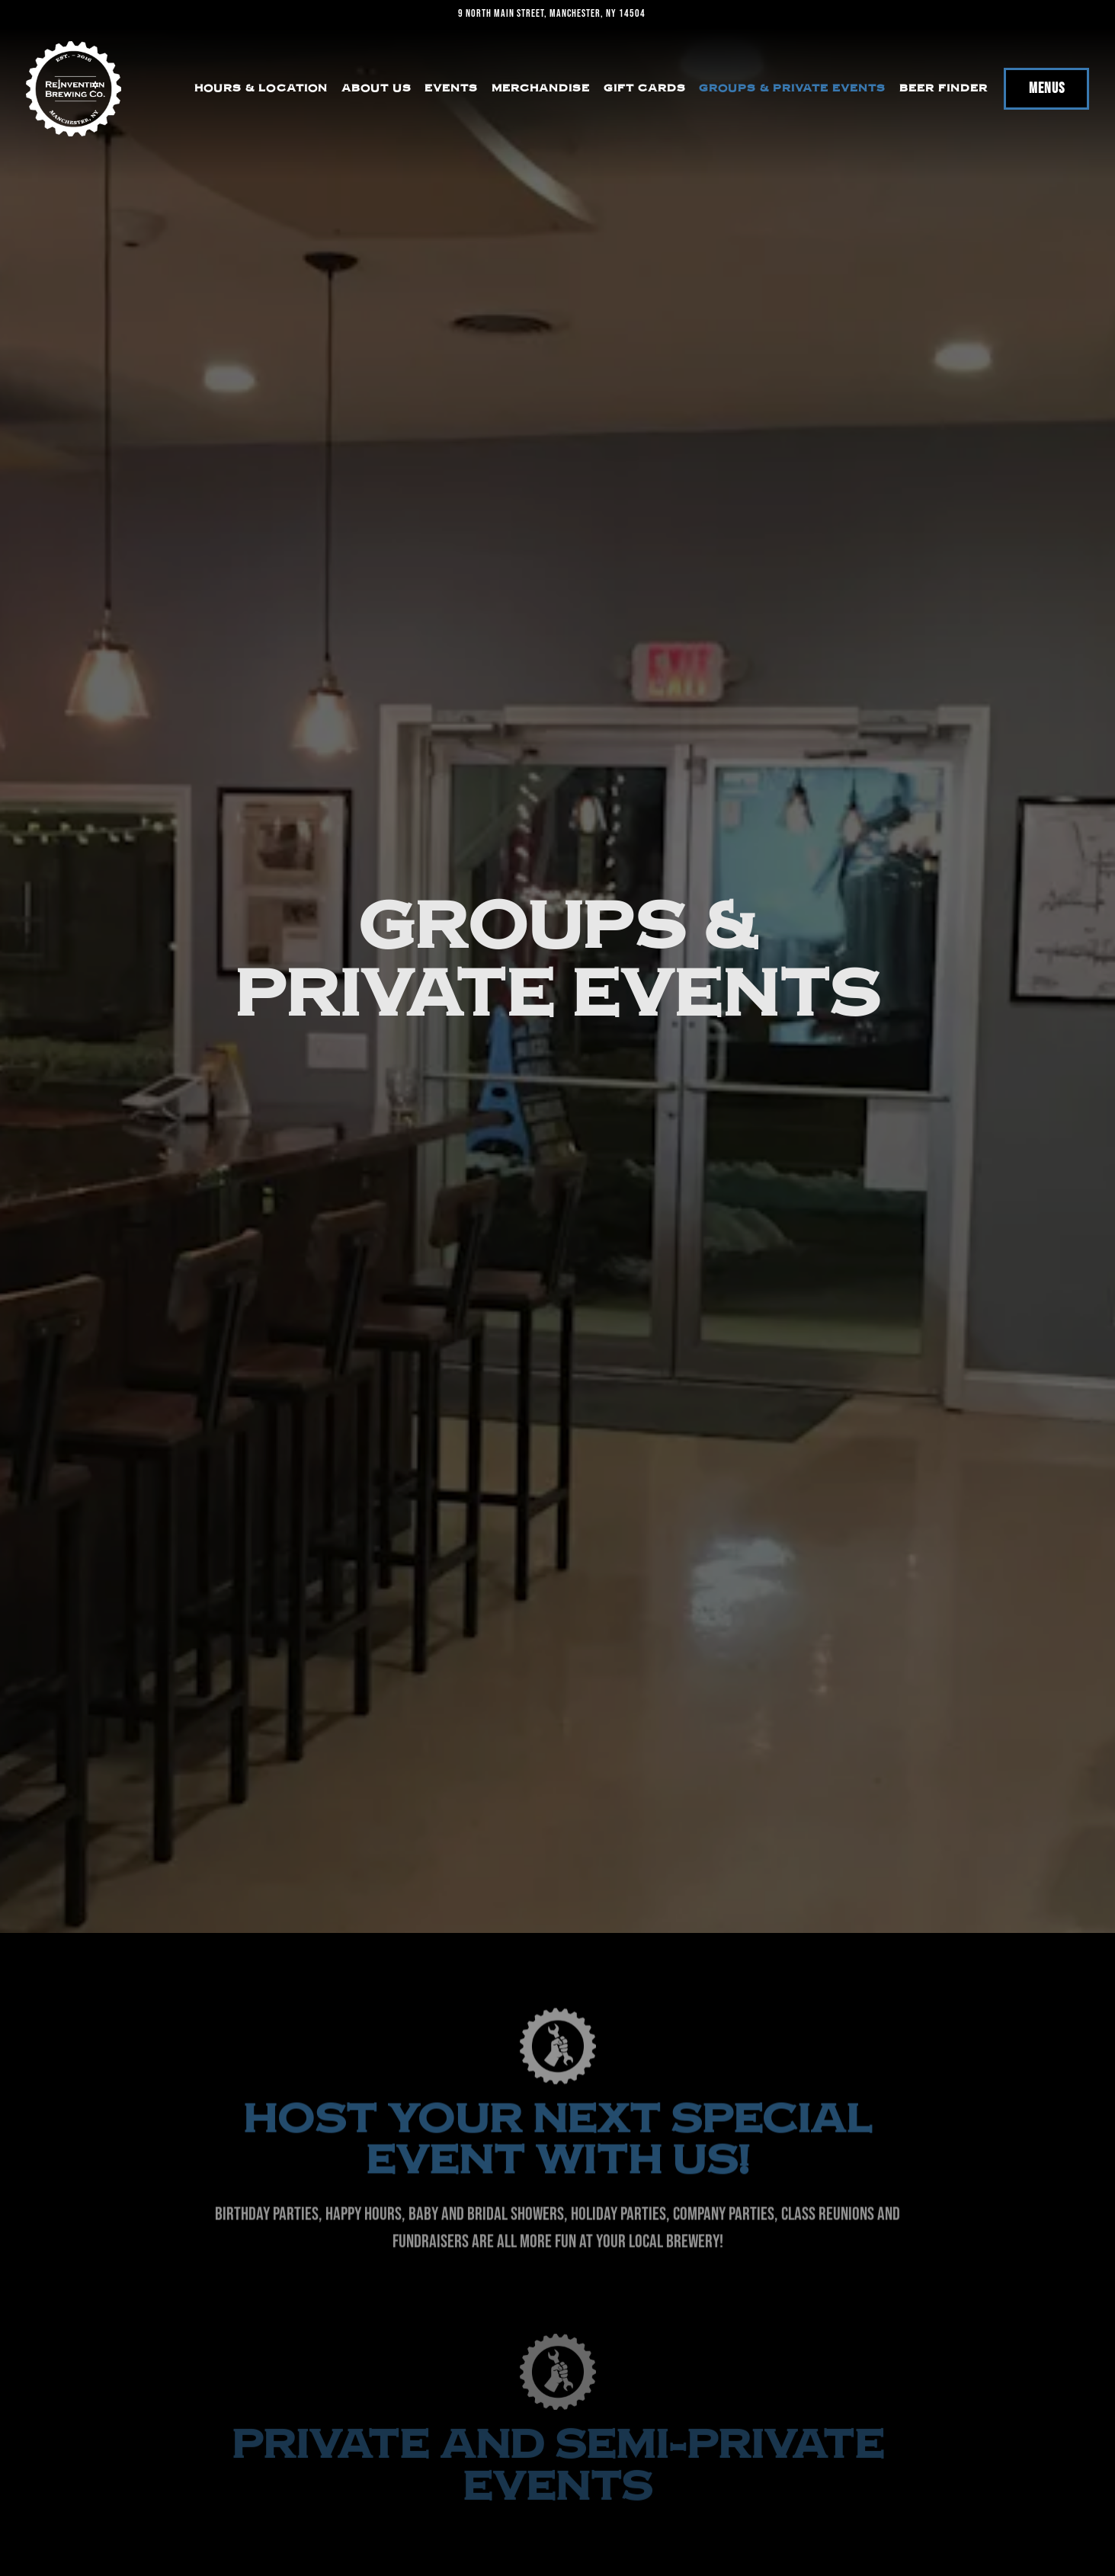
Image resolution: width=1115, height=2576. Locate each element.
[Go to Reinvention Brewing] (552, 13)
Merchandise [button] (541, 87)
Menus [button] (1047, 88)
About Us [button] (376, 87)
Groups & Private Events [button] (792, 87)
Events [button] (451, 87)
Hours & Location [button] (261, 87)
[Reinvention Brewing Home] (73, 88)
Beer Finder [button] (943, 87)
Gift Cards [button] (645, 87)
